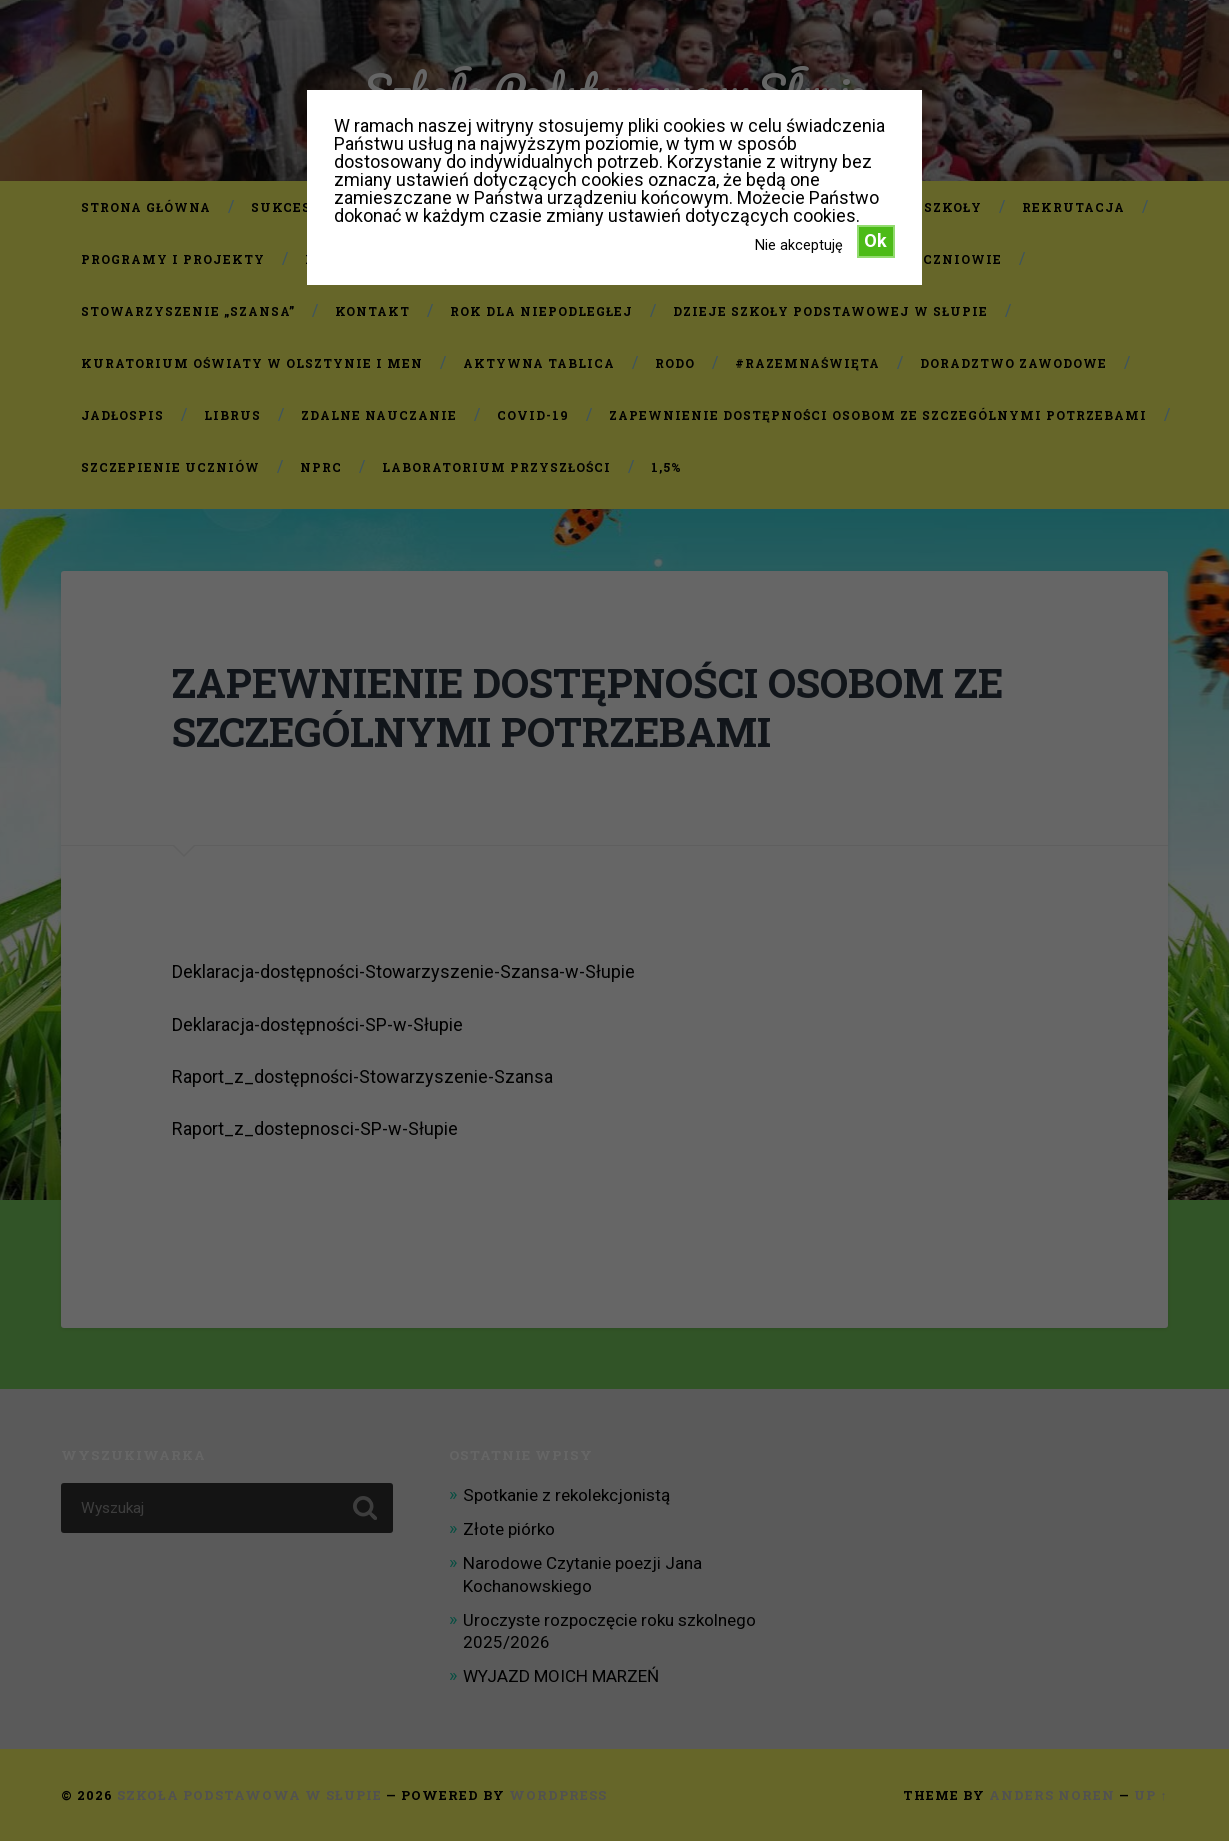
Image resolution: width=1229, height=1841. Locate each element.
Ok (875, 240)
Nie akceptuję (799, 245)
